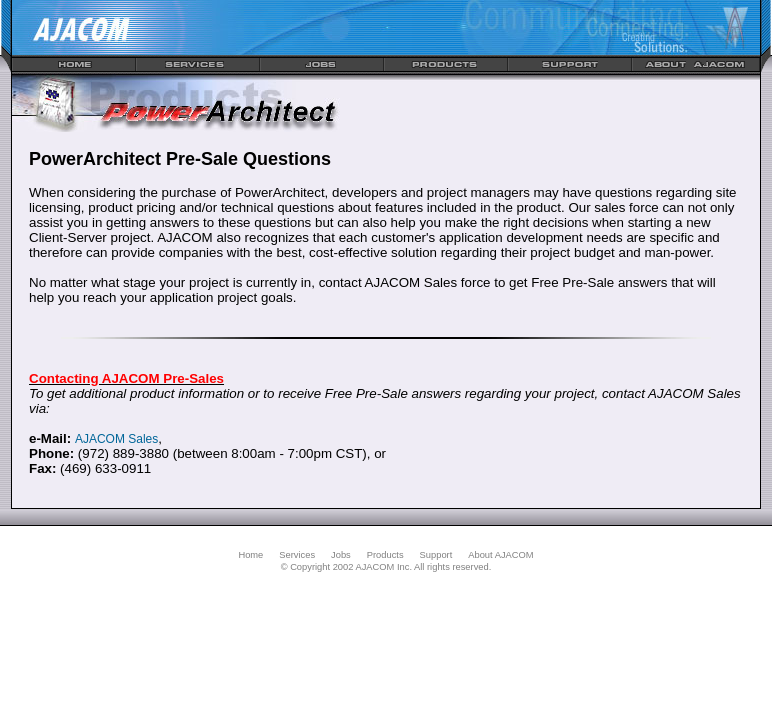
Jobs (341, 555)
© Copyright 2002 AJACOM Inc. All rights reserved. (386, 567)
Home (250, 555)
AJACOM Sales (116, 439)
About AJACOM (500, 555)
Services (297, 555)
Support (436, 555)
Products (385, 555)
